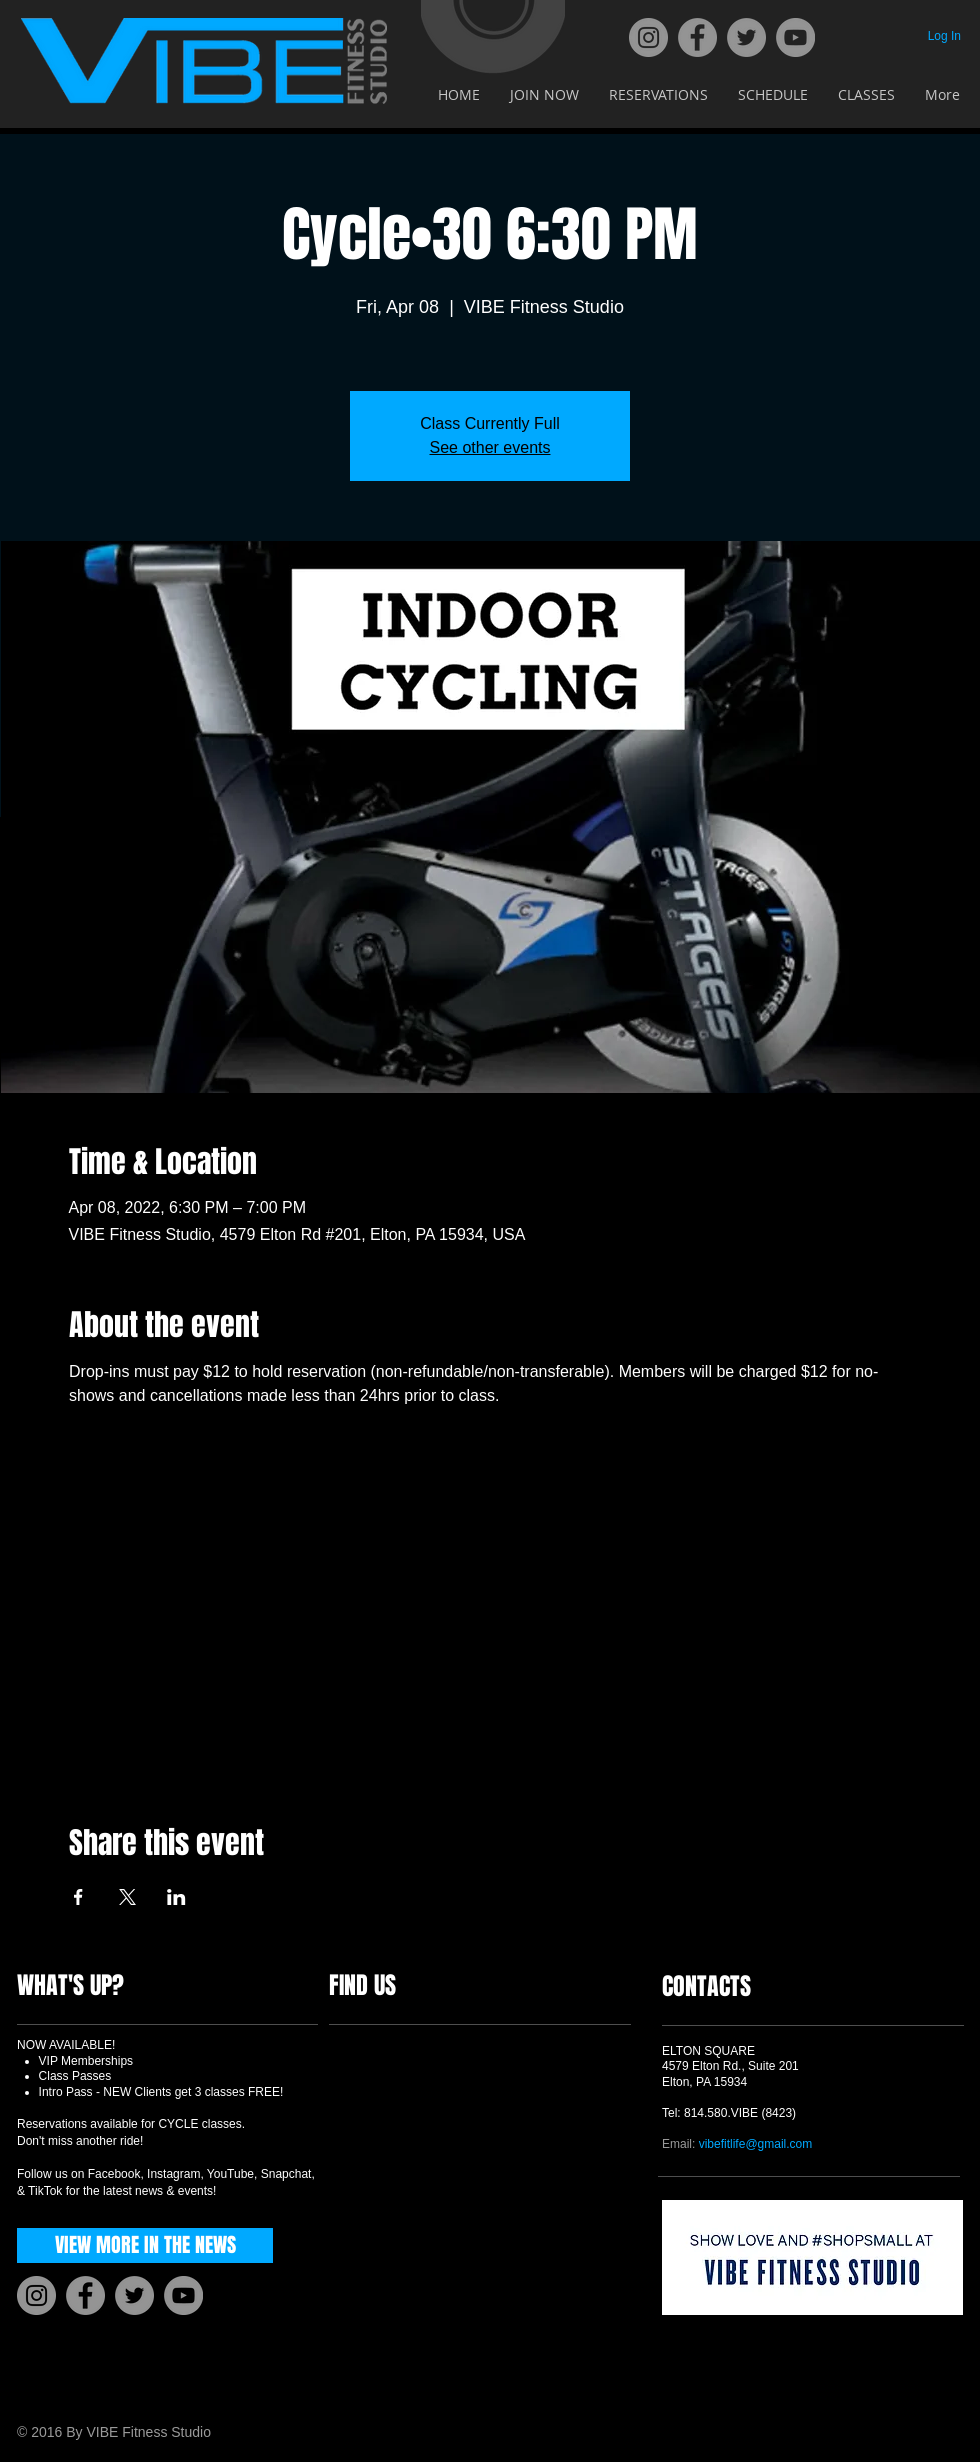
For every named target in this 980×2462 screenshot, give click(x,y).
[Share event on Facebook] (78, 1897)
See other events (490, 447)
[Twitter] (746, 37)
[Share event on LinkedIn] (176, 1897)
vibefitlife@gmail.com (756, 2144)
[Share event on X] (127, 1897)
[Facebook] (697, 37)
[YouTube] (795, 37)
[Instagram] (648, 37)
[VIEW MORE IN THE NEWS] (145, 2245)
